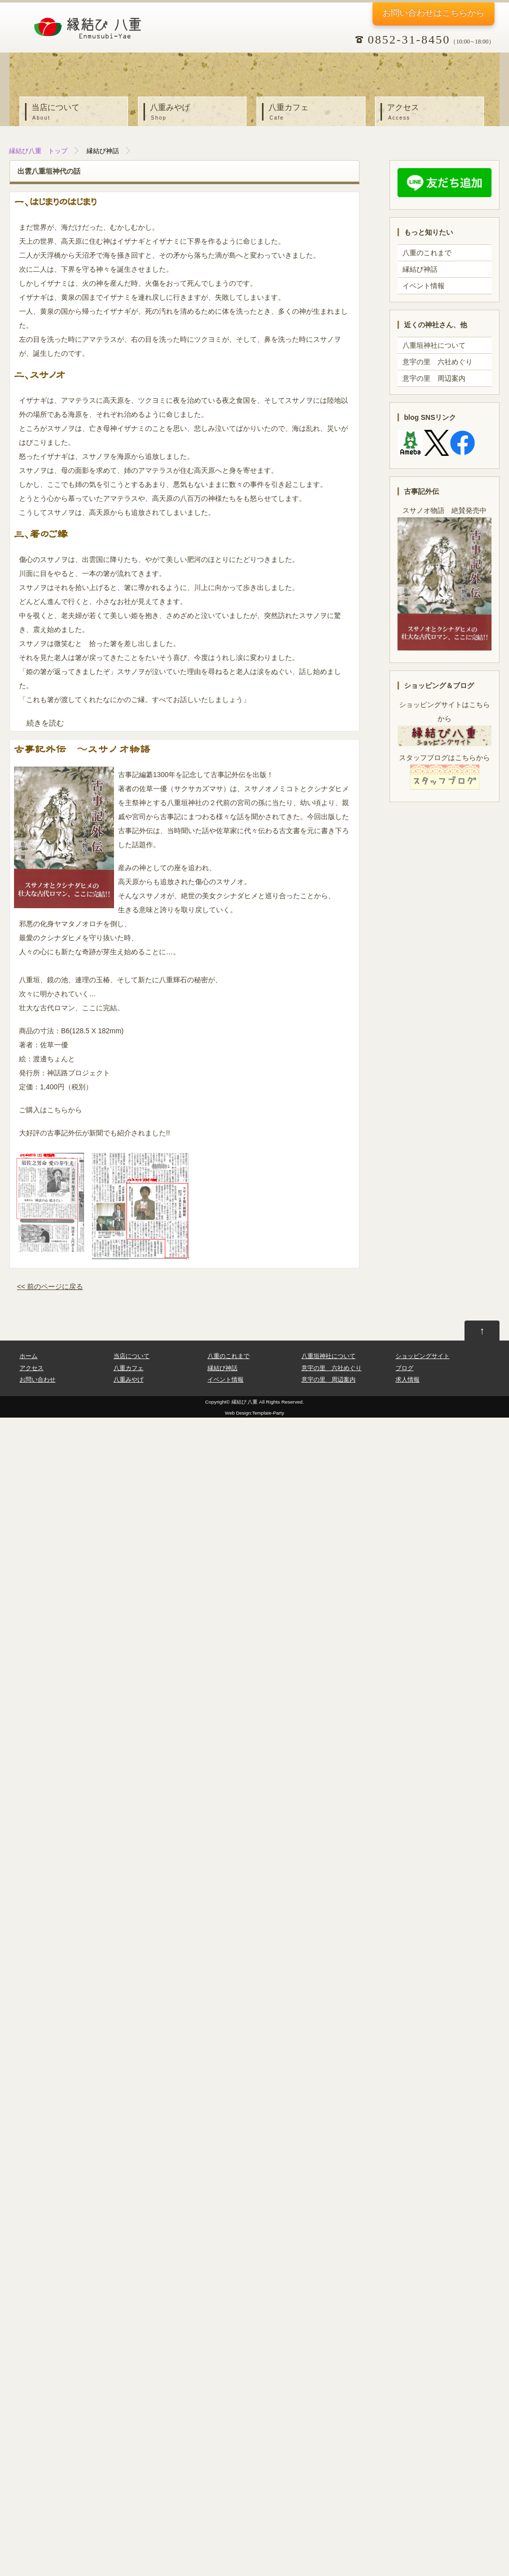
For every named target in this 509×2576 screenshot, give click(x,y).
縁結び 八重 (245, 1402)
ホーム (29, 1356)
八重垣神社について (434, 345)
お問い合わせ (430, 13)
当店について (76, 112)
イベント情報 (423, 286)
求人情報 (408, 1379)
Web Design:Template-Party (254, 1413)
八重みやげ (195, 112)
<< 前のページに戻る (50, 1286)
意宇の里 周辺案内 (434, 378)
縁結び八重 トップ (38, 151)
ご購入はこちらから (50, 1110)
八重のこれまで (427, 253)
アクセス (432, 112)
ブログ (405, 1368)
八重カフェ (313, 112)
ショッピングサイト (423, 1356)
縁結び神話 (102, 151)
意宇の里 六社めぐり (437, 362)
